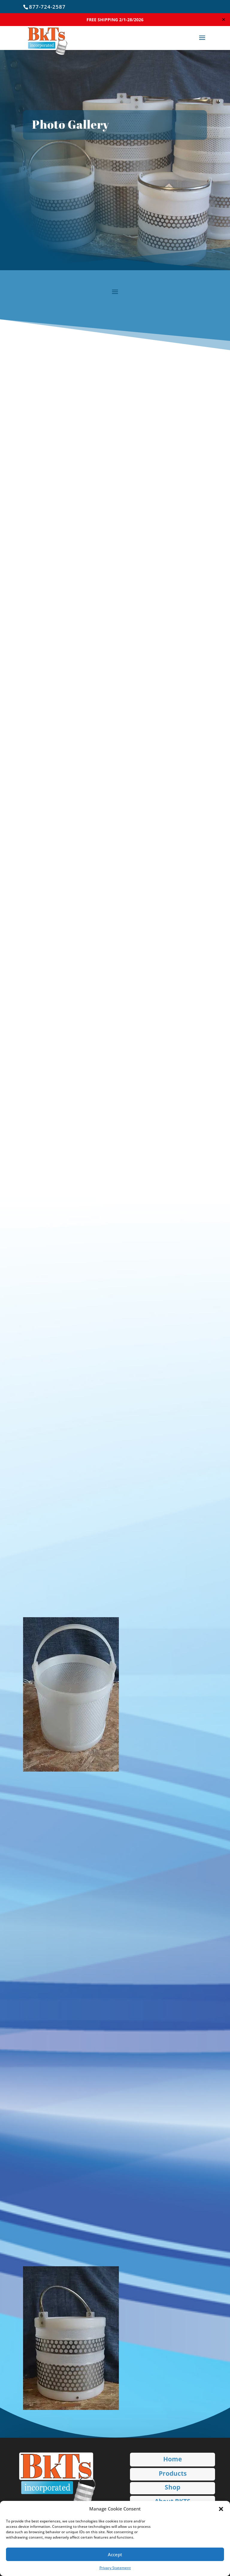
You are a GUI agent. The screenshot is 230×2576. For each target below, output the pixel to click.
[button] (221, 2509)
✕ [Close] (224, 19)
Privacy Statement (115, 2567)
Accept (115, 2554)
